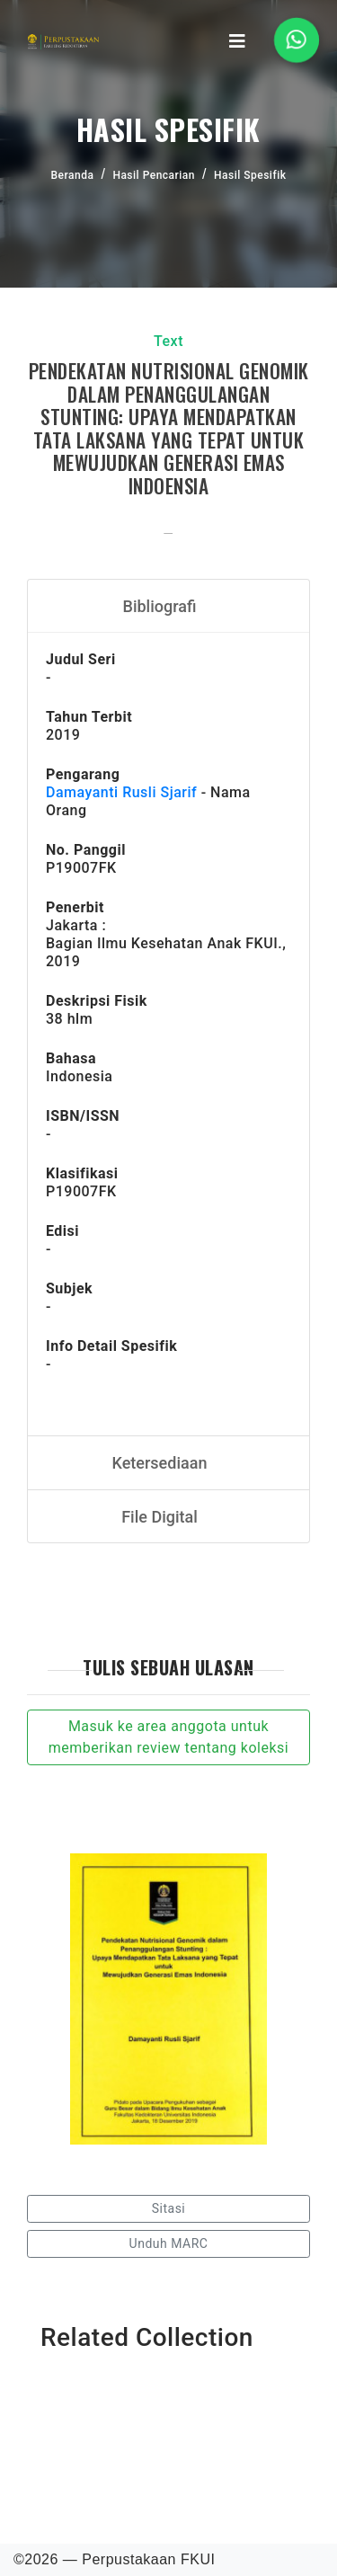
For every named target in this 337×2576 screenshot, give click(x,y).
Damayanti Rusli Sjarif (121, 792)
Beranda (72, 175)
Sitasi (169, 2208)
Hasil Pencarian (153, 175)
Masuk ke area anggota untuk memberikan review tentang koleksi (168, 1737)
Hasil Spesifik (250, 175)
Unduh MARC (168, 2243)
